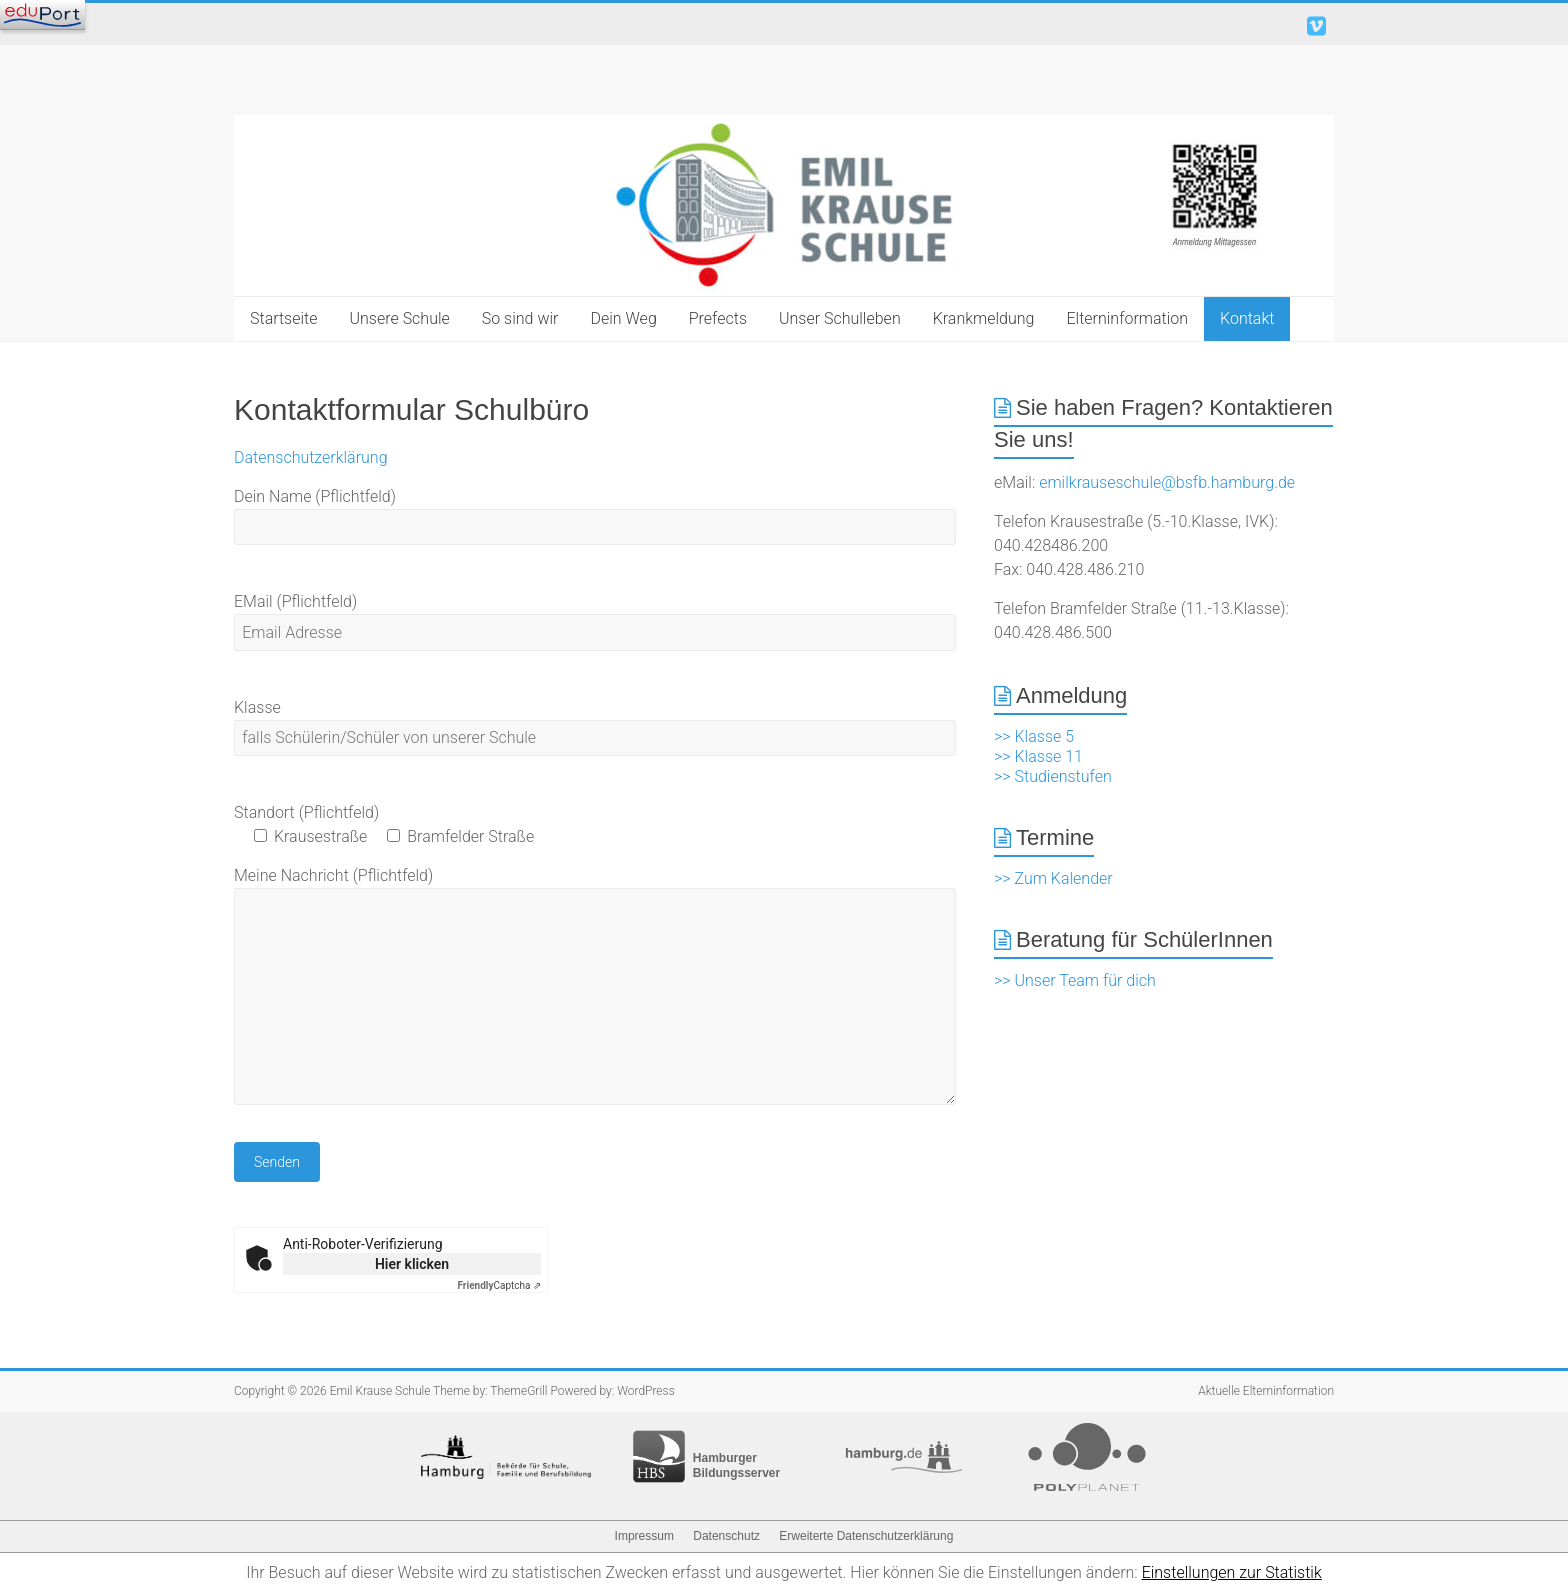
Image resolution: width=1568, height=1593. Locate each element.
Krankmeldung (984, 318)
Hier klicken (412, 1264)
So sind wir (520, 318)
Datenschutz (726, 1536)
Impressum (644, 1536)
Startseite (284, 318)
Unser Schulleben (840, 318)
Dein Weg (623, 318)
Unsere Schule (400, 318)
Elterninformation (1127, 318)
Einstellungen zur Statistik (1232, 1572)
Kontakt (1247, 318)
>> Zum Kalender (1053, 878)
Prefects (718, 318)
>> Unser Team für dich (1075, 980)
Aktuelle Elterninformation (1266, 1391)
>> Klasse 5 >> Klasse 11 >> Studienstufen (1053, 756)
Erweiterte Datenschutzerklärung (866, 1536)
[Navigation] (42, 15)
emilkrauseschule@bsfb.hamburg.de (1167, 482)
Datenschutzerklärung (311, 457)
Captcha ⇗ (500, 1285)
